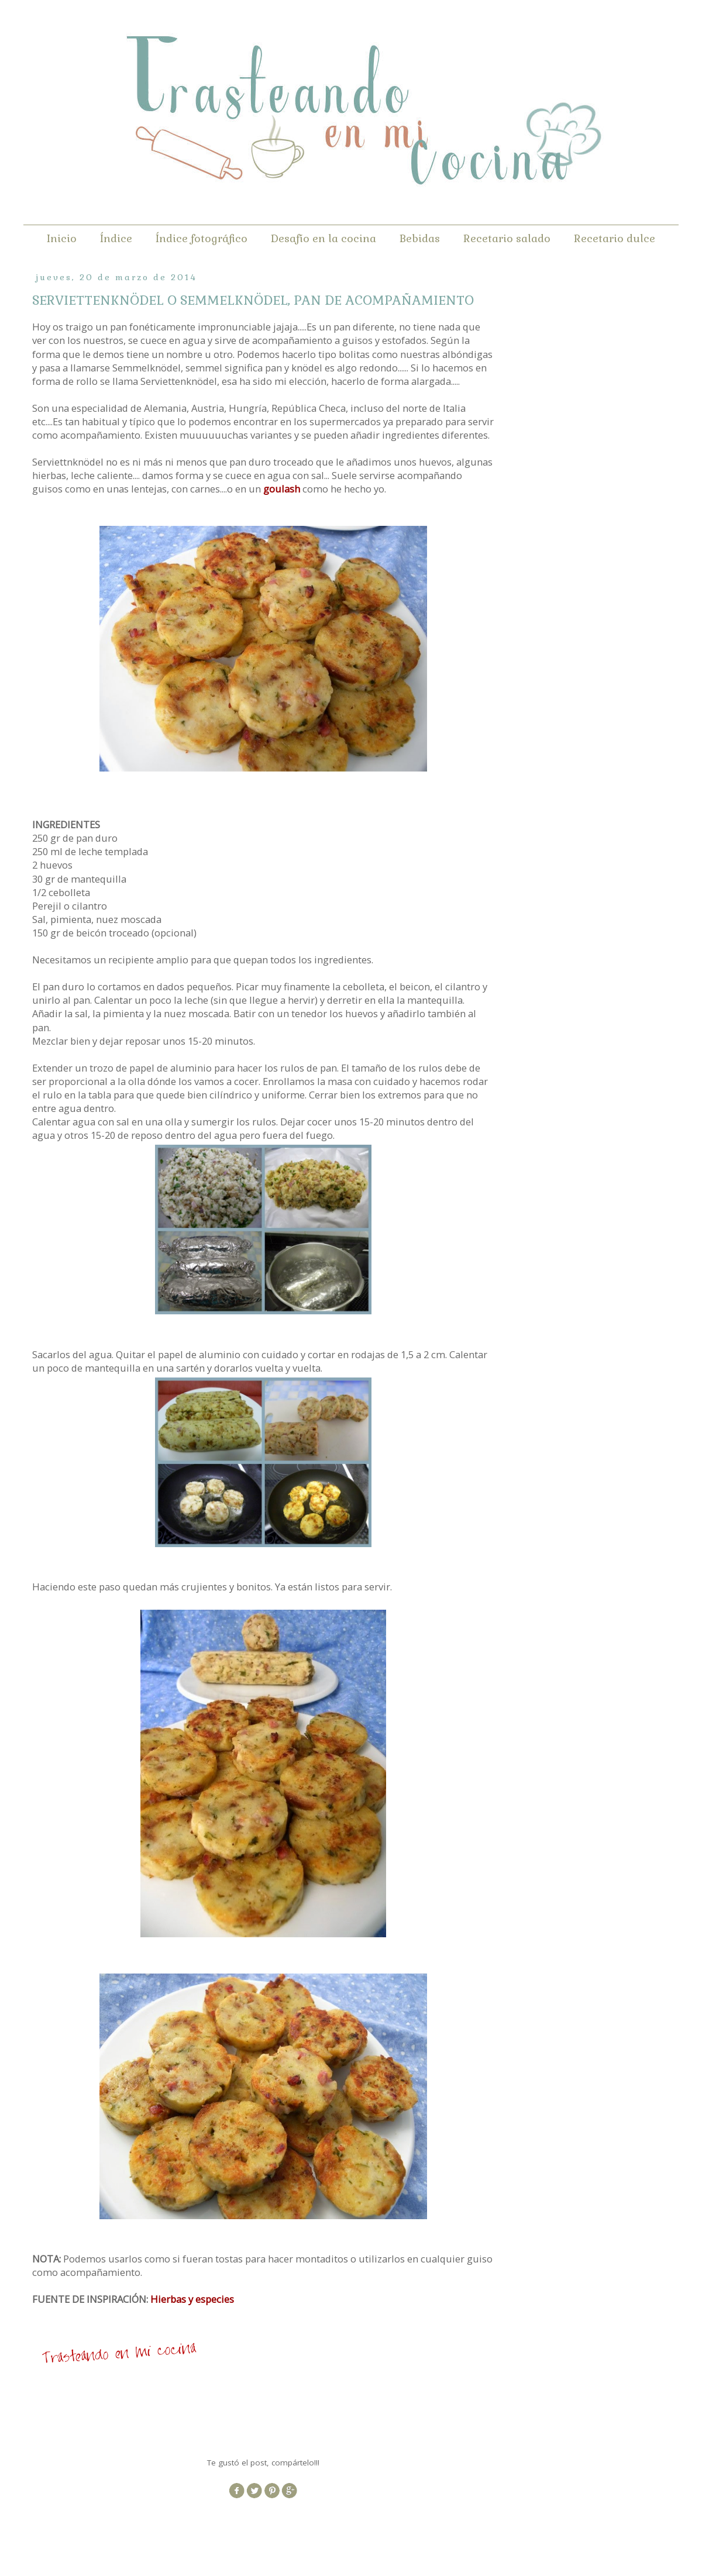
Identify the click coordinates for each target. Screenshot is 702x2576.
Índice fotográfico (201, 238)
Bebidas (420, 238)
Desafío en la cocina (323, 238)
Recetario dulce (614, 238)
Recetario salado (506, 238)
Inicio (62, 238)
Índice (116, 238)
